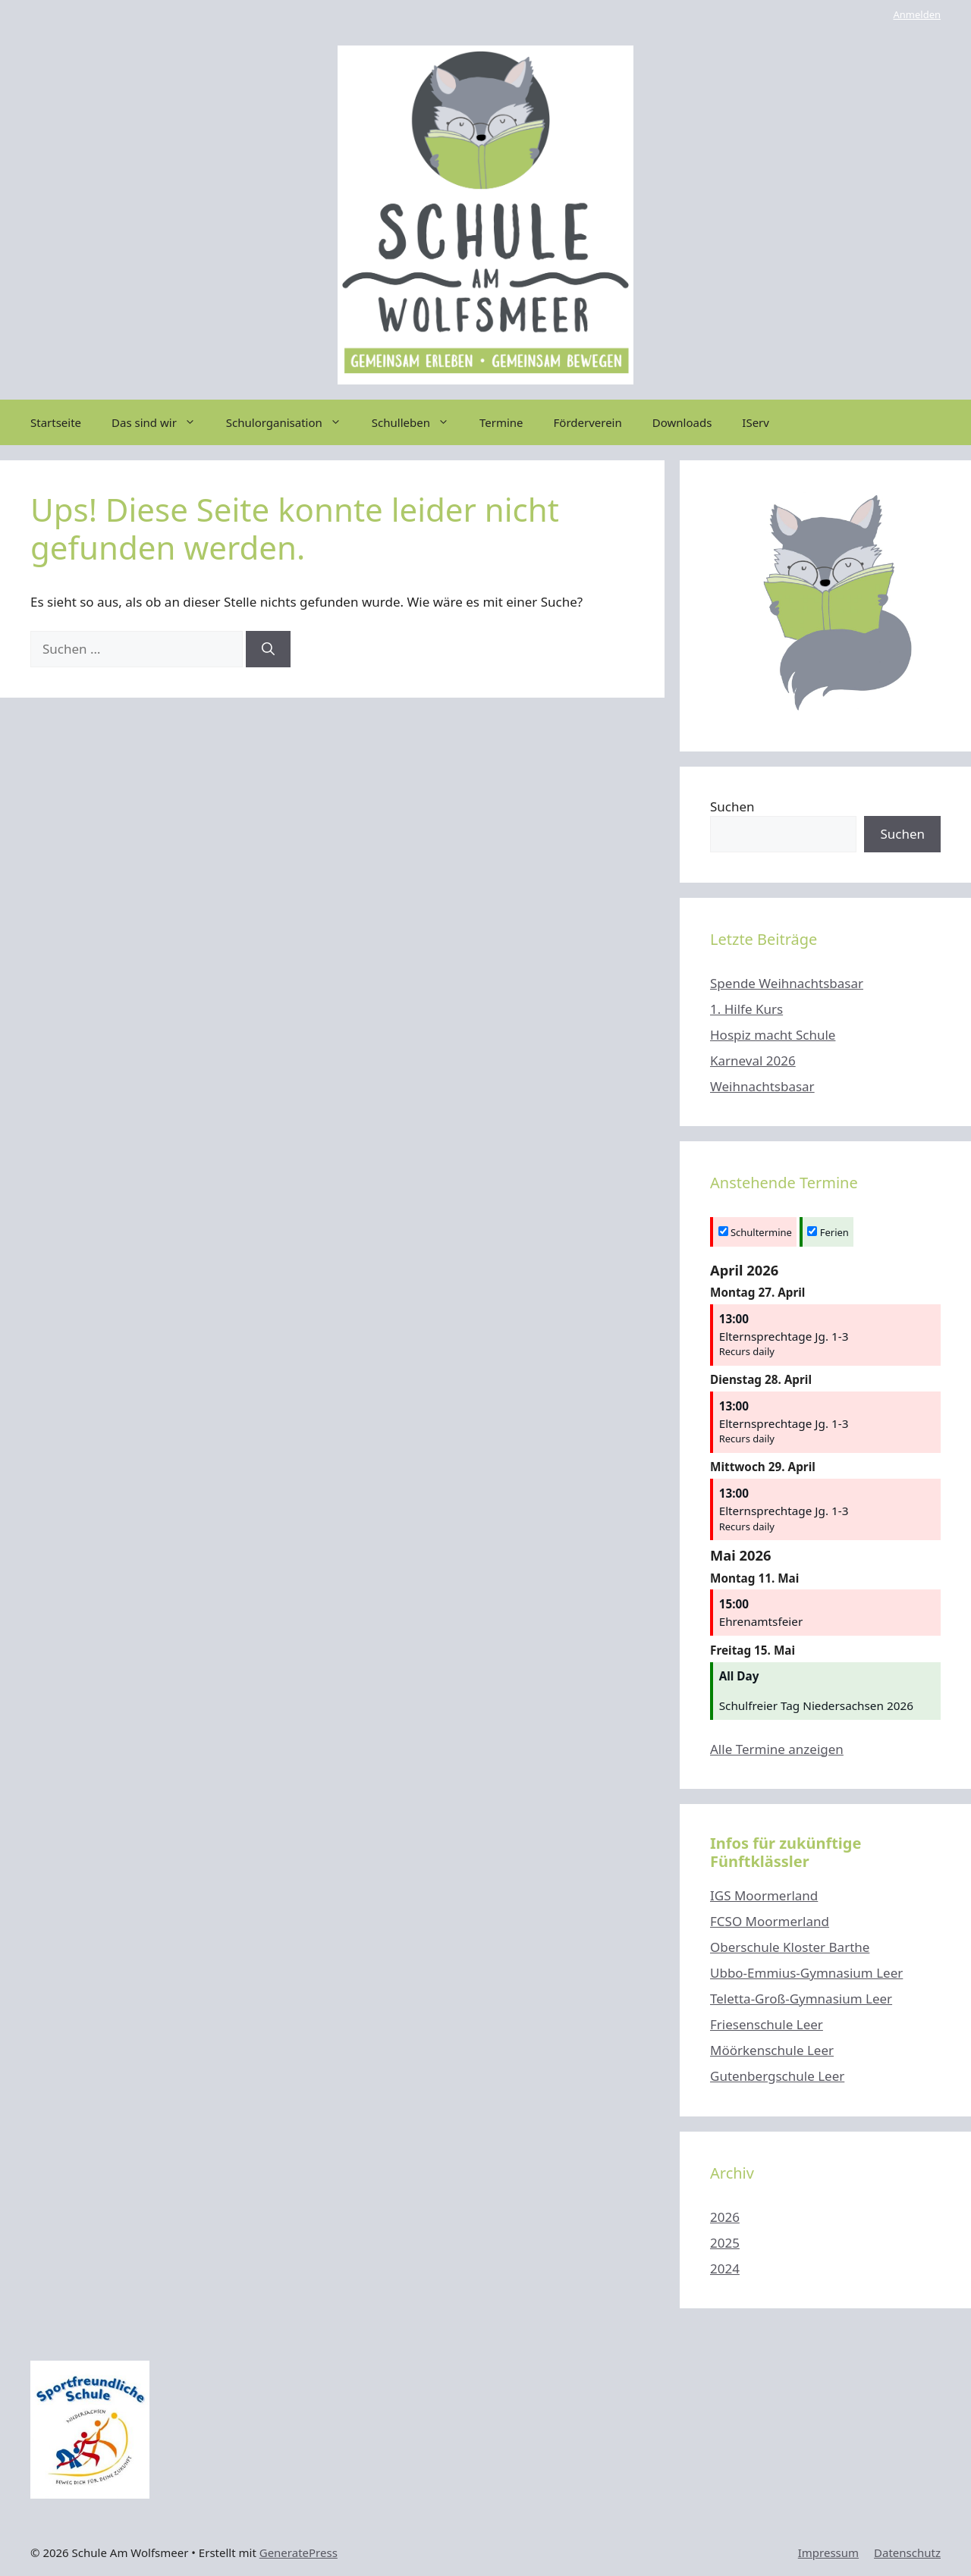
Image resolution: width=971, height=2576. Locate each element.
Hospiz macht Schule (772, 1034)
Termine (501, 422)
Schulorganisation (291, 422)
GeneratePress (298, 2552)
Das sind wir (161, 422)
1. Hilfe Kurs (746, 1009)
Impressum (828, 2552)
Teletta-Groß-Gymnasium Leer (801, 1998)
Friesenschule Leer (766, 2024)
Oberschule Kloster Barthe (789, 1947)
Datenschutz (907, 2552)
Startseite (55, 422)
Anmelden (917, 14)
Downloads (682, 422)
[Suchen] (268, 649)
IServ (755, 422)
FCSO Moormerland (769, 1921)
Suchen (732, 806)
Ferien (828, 1232)
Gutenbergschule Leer (777, 2076)
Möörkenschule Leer (772, 2050)
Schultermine (755, 1232)
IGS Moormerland (764, 1895)
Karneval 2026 (753, 1060)
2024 (725, 2268)
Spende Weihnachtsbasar (786, 983)
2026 (725, 2217)
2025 (725, 2242)
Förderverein (588, 422)
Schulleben (418, 422)
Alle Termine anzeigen (777, 1749)
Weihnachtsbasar (762, 1086)
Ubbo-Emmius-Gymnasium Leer (806, 1972)
